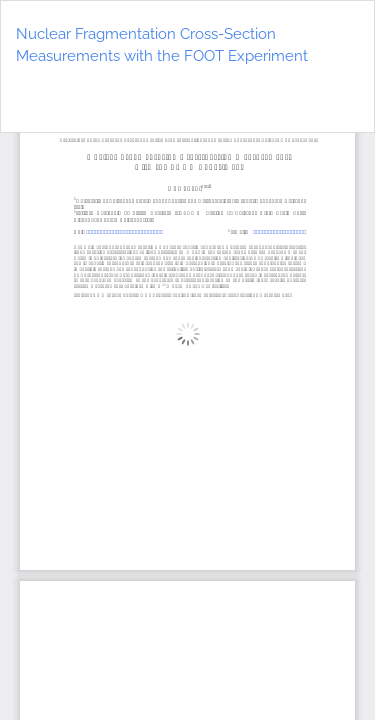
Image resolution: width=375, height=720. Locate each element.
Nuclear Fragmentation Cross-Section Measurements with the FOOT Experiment (162, 45)
